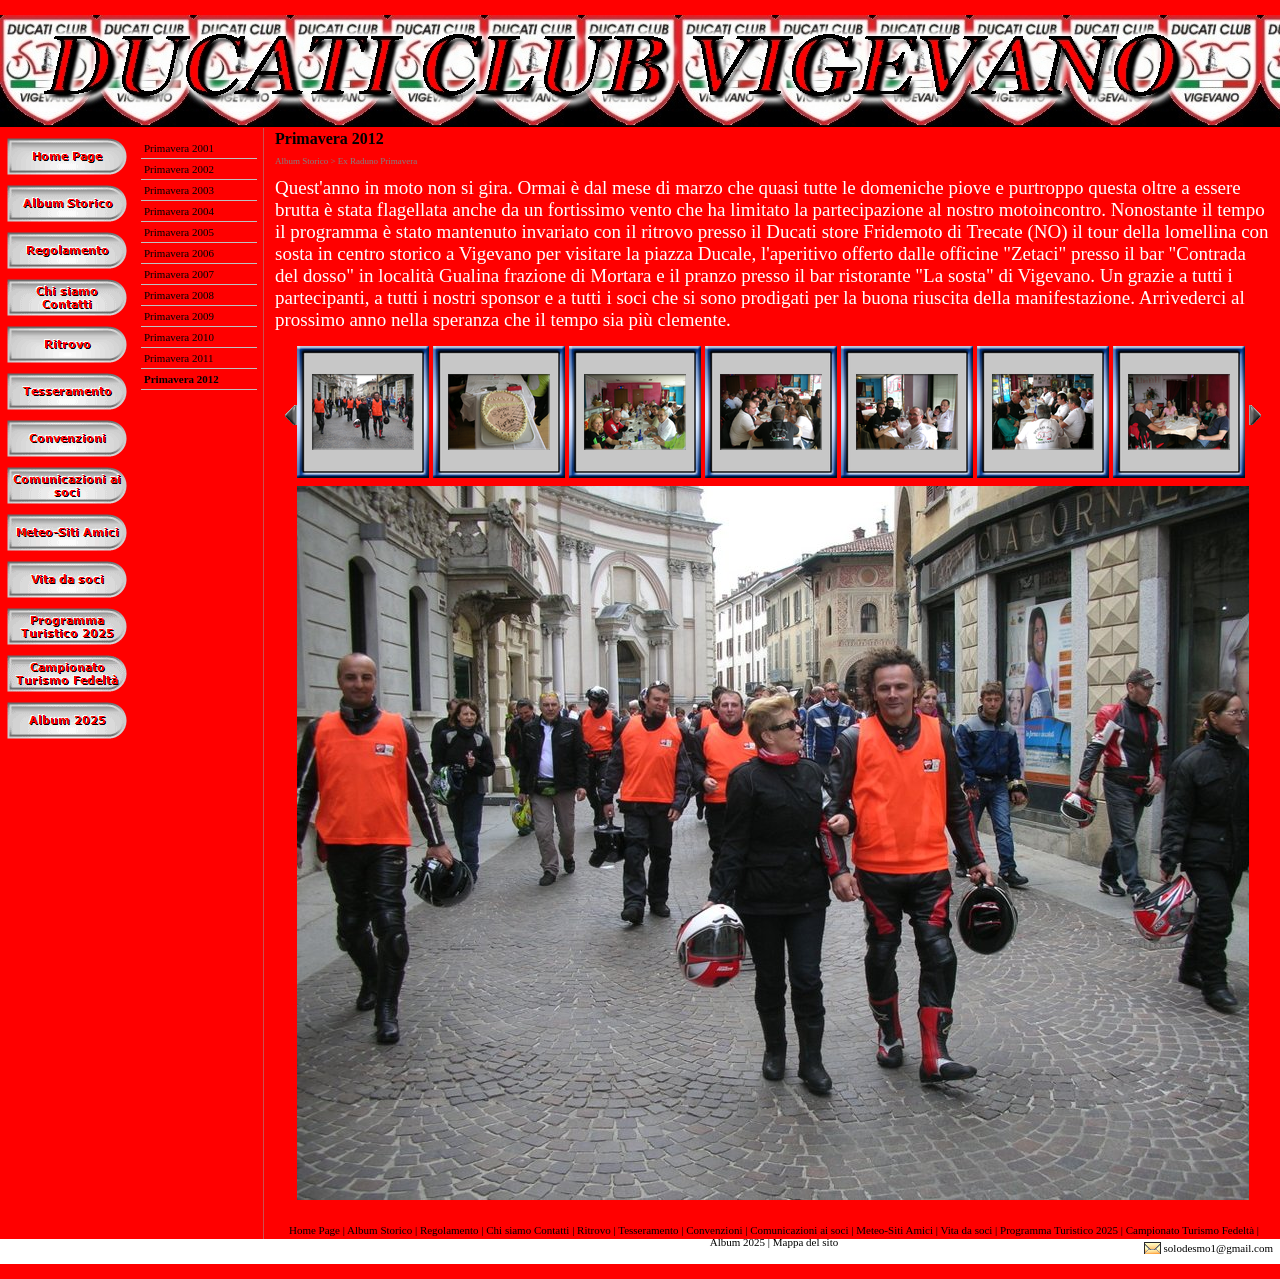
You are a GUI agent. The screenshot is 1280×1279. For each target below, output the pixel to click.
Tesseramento (648, 1230)
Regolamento (449, 1230)
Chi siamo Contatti (527, 1230)
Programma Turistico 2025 (1059, 1230)
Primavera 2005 (179, 232)
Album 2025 (737, 1242)
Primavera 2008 (179, 295)
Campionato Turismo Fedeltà (1190, 1230)
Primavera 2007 (179, 274)
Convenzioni (714, 1230)
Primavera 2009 (179, 316)
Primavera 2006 (179, 253)
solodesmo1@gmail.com (1218, 1248)
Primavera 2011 (179, 358)
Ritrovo (594, 1230)
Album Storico (379, 1230)
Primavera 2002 (179, 169)
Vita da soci (966, 1230)
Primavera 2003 (179, 190)
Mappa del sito (805, 1242)
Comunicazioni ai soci (799, 1230)
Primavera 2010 (179, 337)
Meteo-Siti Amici (894, 1230)
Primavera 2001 (179, 148)
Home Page (314, 1230)
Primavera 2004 (179, 211)
